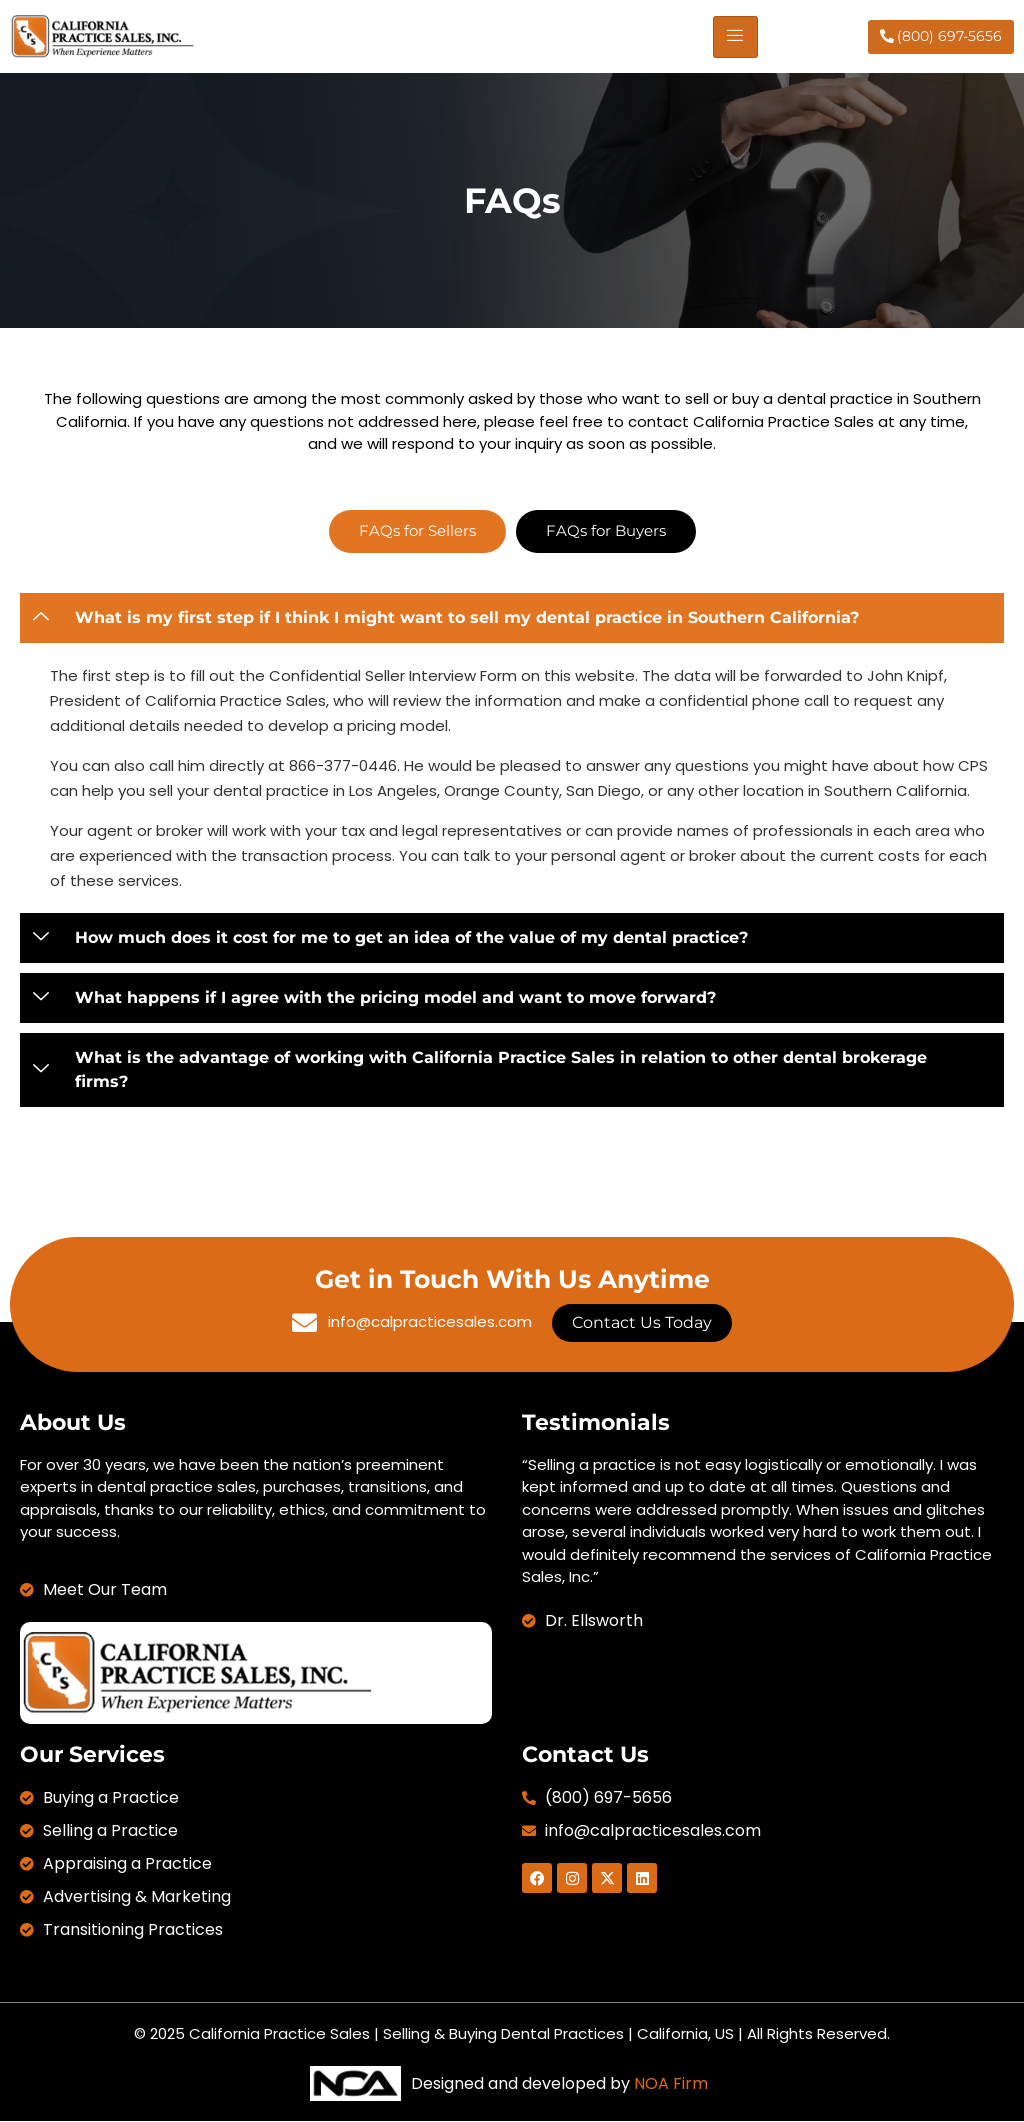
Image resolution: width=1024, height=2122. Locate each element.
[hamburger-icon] (735, 37)
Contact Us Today (642, 1322)
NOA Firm (671, 2083)
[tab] (417, 531)
